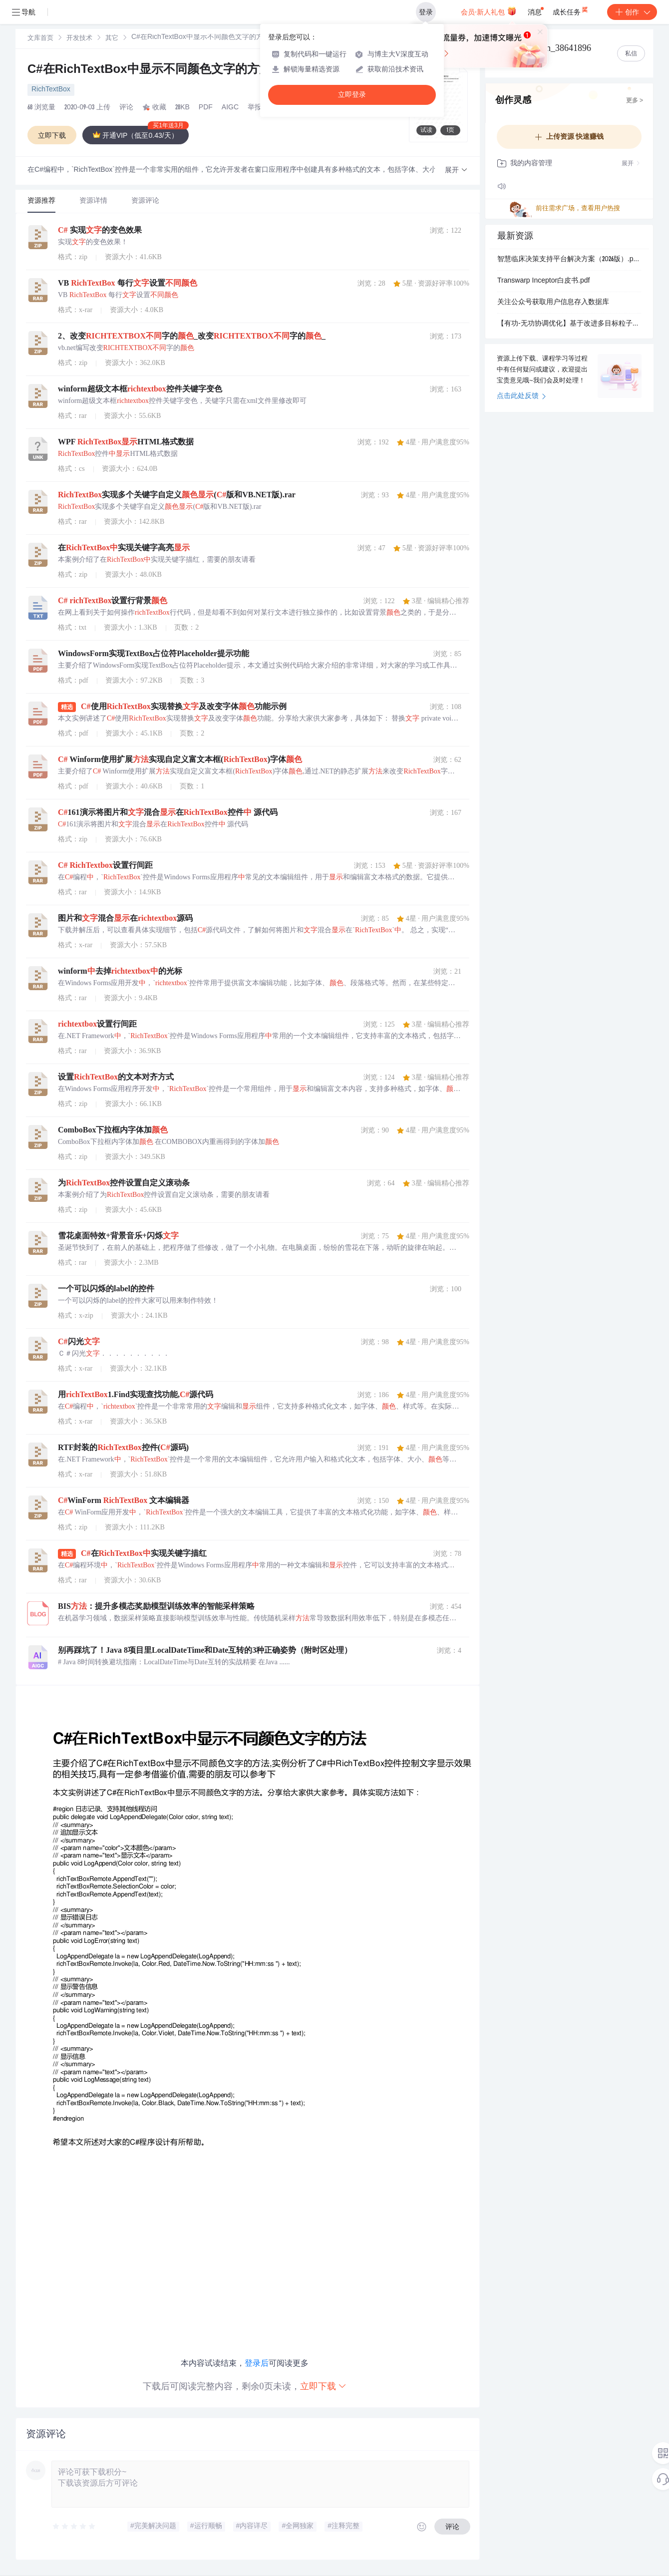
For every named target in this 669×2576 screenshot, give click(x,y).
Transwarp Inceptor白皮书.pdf (543, 281)
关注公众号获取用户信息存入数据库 (553, 302)
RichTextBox (50, 89)
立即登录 (352, 94)
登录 (426, 12)
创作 (632, 12)
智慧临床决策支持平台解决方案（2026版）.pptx (569, 259)
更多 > (634, 101)
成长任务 (571, 9)
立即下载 (323, 2386)
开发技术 (79, 38)
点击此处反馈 (521, 396)
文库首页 (40, 38)
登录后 (257, 2363)
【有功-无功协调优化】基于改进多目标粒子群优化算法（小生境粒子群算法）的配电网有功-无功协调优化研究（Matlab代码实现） (569, 324)
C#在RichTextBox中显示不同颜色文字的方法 (158, 70)
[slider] (74, 2527)
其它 (111, 38)
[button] (456, 170)
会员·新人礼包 (488, 11)
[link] (40, 38)
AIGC (230, 107)
